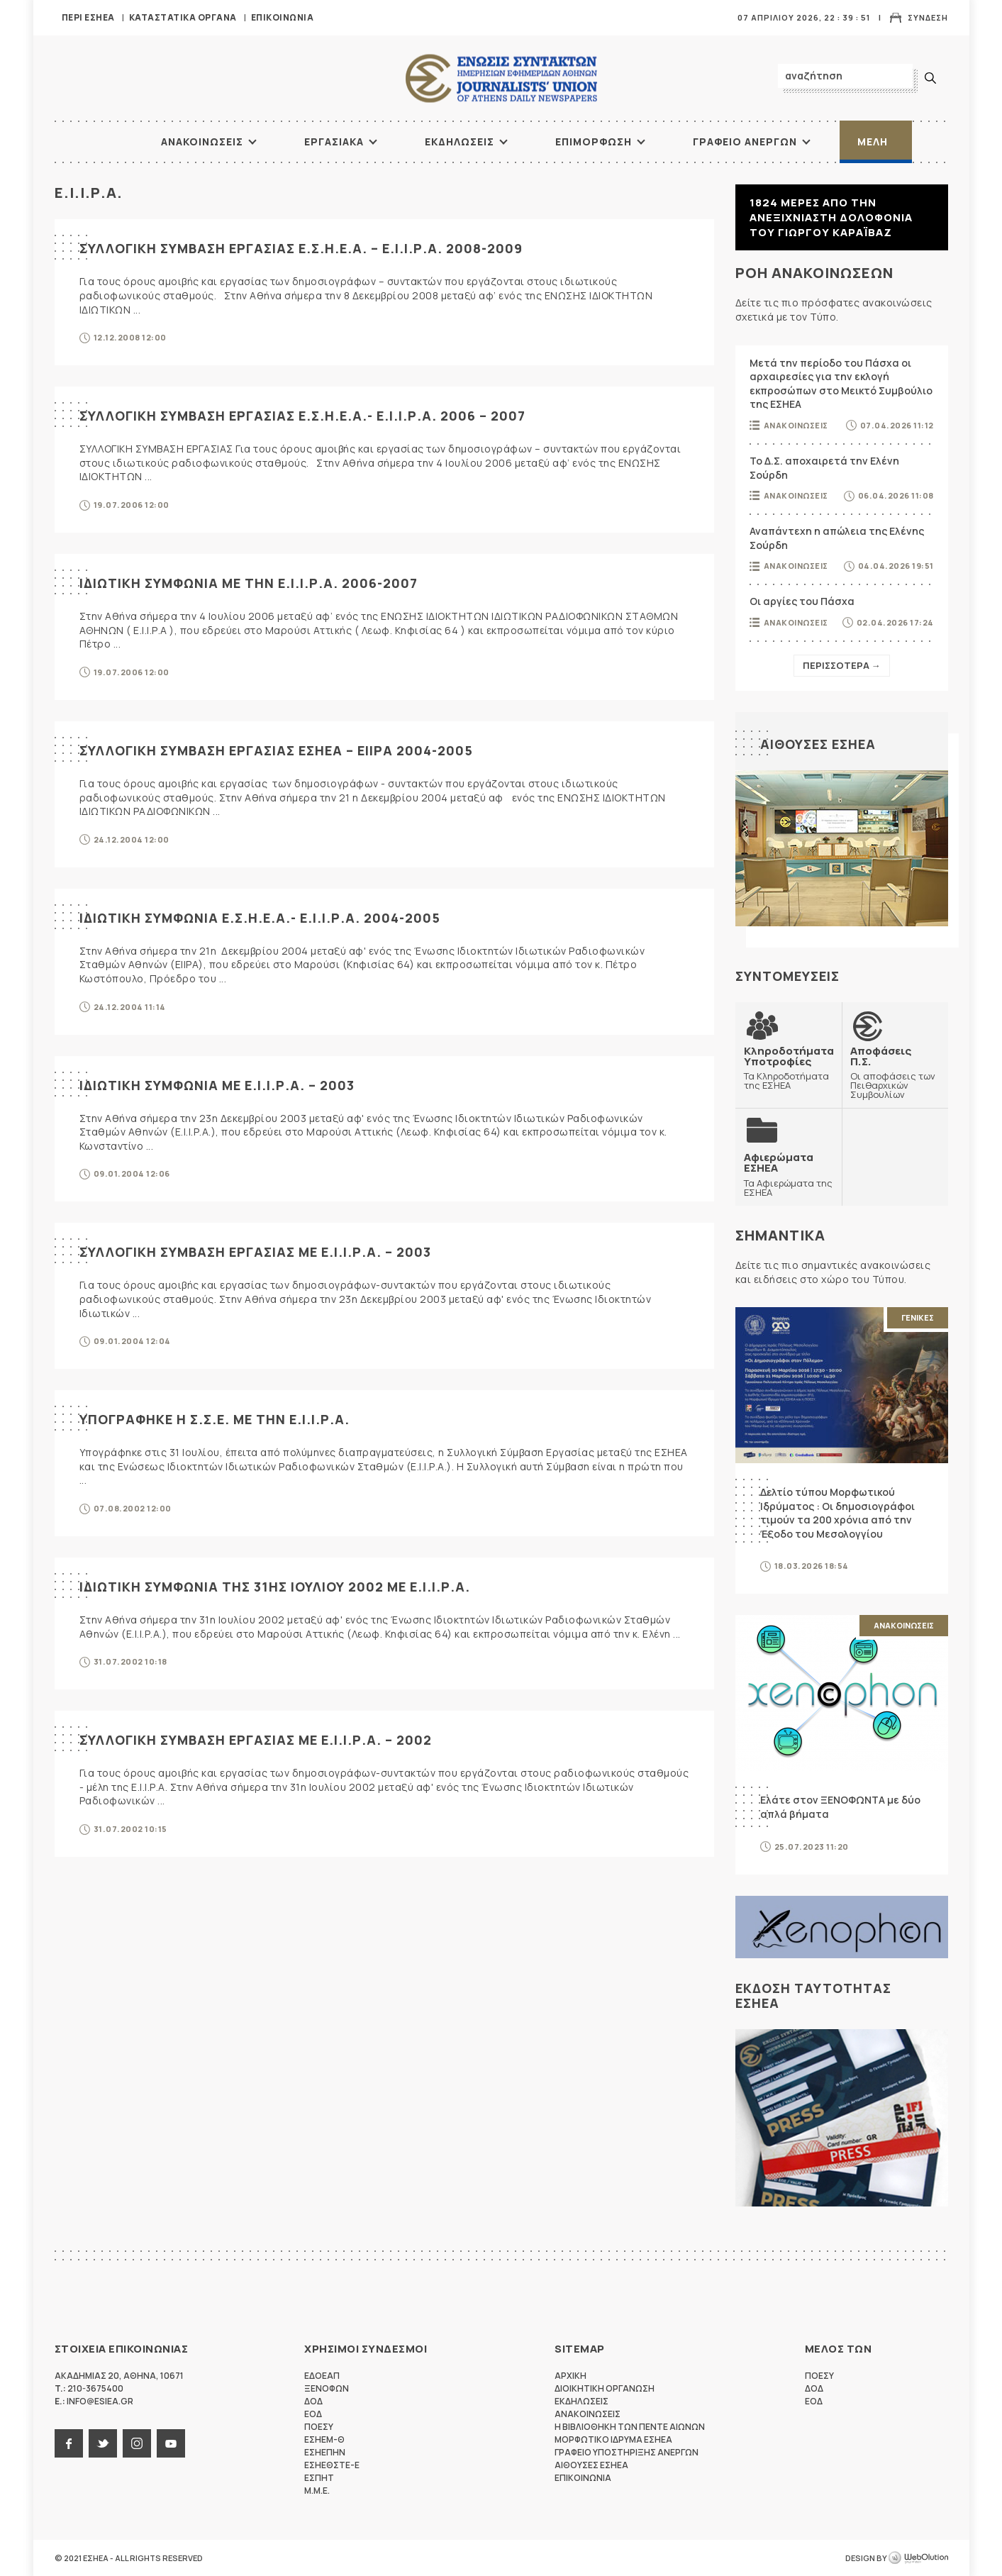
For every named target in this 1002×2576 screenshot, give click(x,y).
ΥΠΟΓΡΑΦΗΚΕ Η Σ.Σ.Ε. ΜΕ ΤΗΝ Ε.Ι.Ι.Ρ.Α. (214, 1419)
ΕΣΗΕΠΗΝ (324, 2452)
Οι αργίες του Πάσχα (802, 601)
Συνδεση (928, 17)
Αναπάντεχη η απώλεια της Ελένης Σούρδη (837, 538)
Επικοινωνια (282, 17)
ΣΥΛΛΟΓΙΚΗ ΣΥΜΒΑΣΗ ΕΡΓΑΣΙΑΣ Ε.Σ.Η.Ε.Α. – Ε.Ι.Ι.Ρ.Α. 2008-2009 (301, 248)
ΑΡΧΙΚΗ (108, 142)
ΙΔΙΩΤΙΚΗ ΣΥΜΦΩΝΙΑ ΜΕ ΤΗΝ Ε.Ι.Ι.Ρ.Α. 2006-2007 (248, 583)
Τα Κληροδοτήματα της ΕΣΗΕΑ (789, 1067)
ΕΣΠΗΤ (319, 2478)
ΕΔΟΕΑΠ (322, 2376)
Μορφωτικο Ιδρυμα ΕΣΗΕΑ (613, 2439)
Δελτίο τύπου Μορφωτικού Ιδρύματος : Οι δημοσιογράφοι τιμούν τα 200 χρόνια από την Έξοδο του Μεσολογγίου (837, 1512)
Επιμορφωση (593, 141)
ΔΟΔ (313, 2401)
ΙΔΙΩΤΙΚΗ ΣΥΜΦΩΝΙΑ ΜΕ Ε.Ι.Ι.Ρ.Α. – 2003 (217, 1085)
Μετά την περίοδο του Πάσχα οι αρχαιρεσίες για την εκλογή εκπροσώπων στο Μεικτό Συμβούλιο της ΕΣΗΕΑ (841, 383)
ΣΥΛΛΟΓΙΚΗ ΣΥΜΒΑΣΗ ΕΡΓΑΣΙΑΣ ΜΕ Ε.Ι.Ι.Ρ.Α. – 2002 (255, 1739)
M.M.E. (317, 2491)
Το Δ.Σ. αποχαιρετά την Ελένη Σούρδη (824, 468)
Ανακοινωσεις (202, 141)
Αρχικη (570, 2376)
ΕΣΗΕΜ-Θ (324, 2439)
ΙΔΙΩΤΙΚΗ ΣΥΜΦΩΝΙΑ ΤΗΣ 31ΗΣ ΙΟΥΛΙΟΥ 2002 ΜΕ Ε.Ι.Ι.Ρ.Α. (274, 1586)
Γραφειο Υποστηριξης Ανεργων (626, 2452)
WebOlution (918, 2558)
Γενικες (917, 1317)
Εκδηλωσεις (459, 141)
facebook (69, 2443)
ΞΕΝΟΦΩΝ (326, 2388)
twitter (103, 2443)
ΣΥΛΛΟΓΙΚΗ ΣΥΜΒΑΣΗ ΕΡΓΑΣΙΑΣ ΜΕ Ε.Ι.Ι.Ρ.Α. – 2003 (255, 1251)
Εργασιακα (334, 141)
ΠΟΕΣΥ (318, 2427)
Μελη (872, 141)
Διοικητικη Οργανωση (605, 2388)
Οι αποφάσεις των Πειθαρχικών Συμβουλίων (895, 1072)
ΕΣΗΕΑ (501, 78)
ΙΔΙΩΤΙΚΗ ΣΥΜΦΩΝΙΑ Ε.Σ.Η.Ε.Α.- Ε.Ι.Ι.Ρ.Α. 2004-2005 (259, 917)
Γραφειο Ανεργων (745, 141)
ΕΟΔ (313, 2414)
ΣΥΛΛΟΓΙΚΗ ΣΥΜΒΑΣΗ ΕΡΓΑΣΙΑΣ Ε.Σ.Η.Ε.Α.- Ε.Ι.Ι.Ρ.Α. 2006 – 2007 (302, 415)
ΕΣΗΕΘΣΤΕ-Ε (332, 2465)
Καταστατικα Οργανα (183, 17)
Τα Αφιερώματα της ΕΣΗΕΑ (788, 1174)
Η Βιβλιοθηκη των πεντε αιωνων (630, 2427)
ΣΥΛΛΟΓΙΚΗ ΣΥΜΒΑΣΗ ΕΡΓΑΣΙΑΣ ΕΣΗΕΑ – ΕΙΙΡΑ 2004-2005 (276, 750)
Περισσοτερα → (842, 665)
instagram (137, 2443)
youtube (171, 2443)
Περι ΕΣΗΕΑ (88, 17)
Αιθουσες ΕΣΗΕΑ (818, 744)
